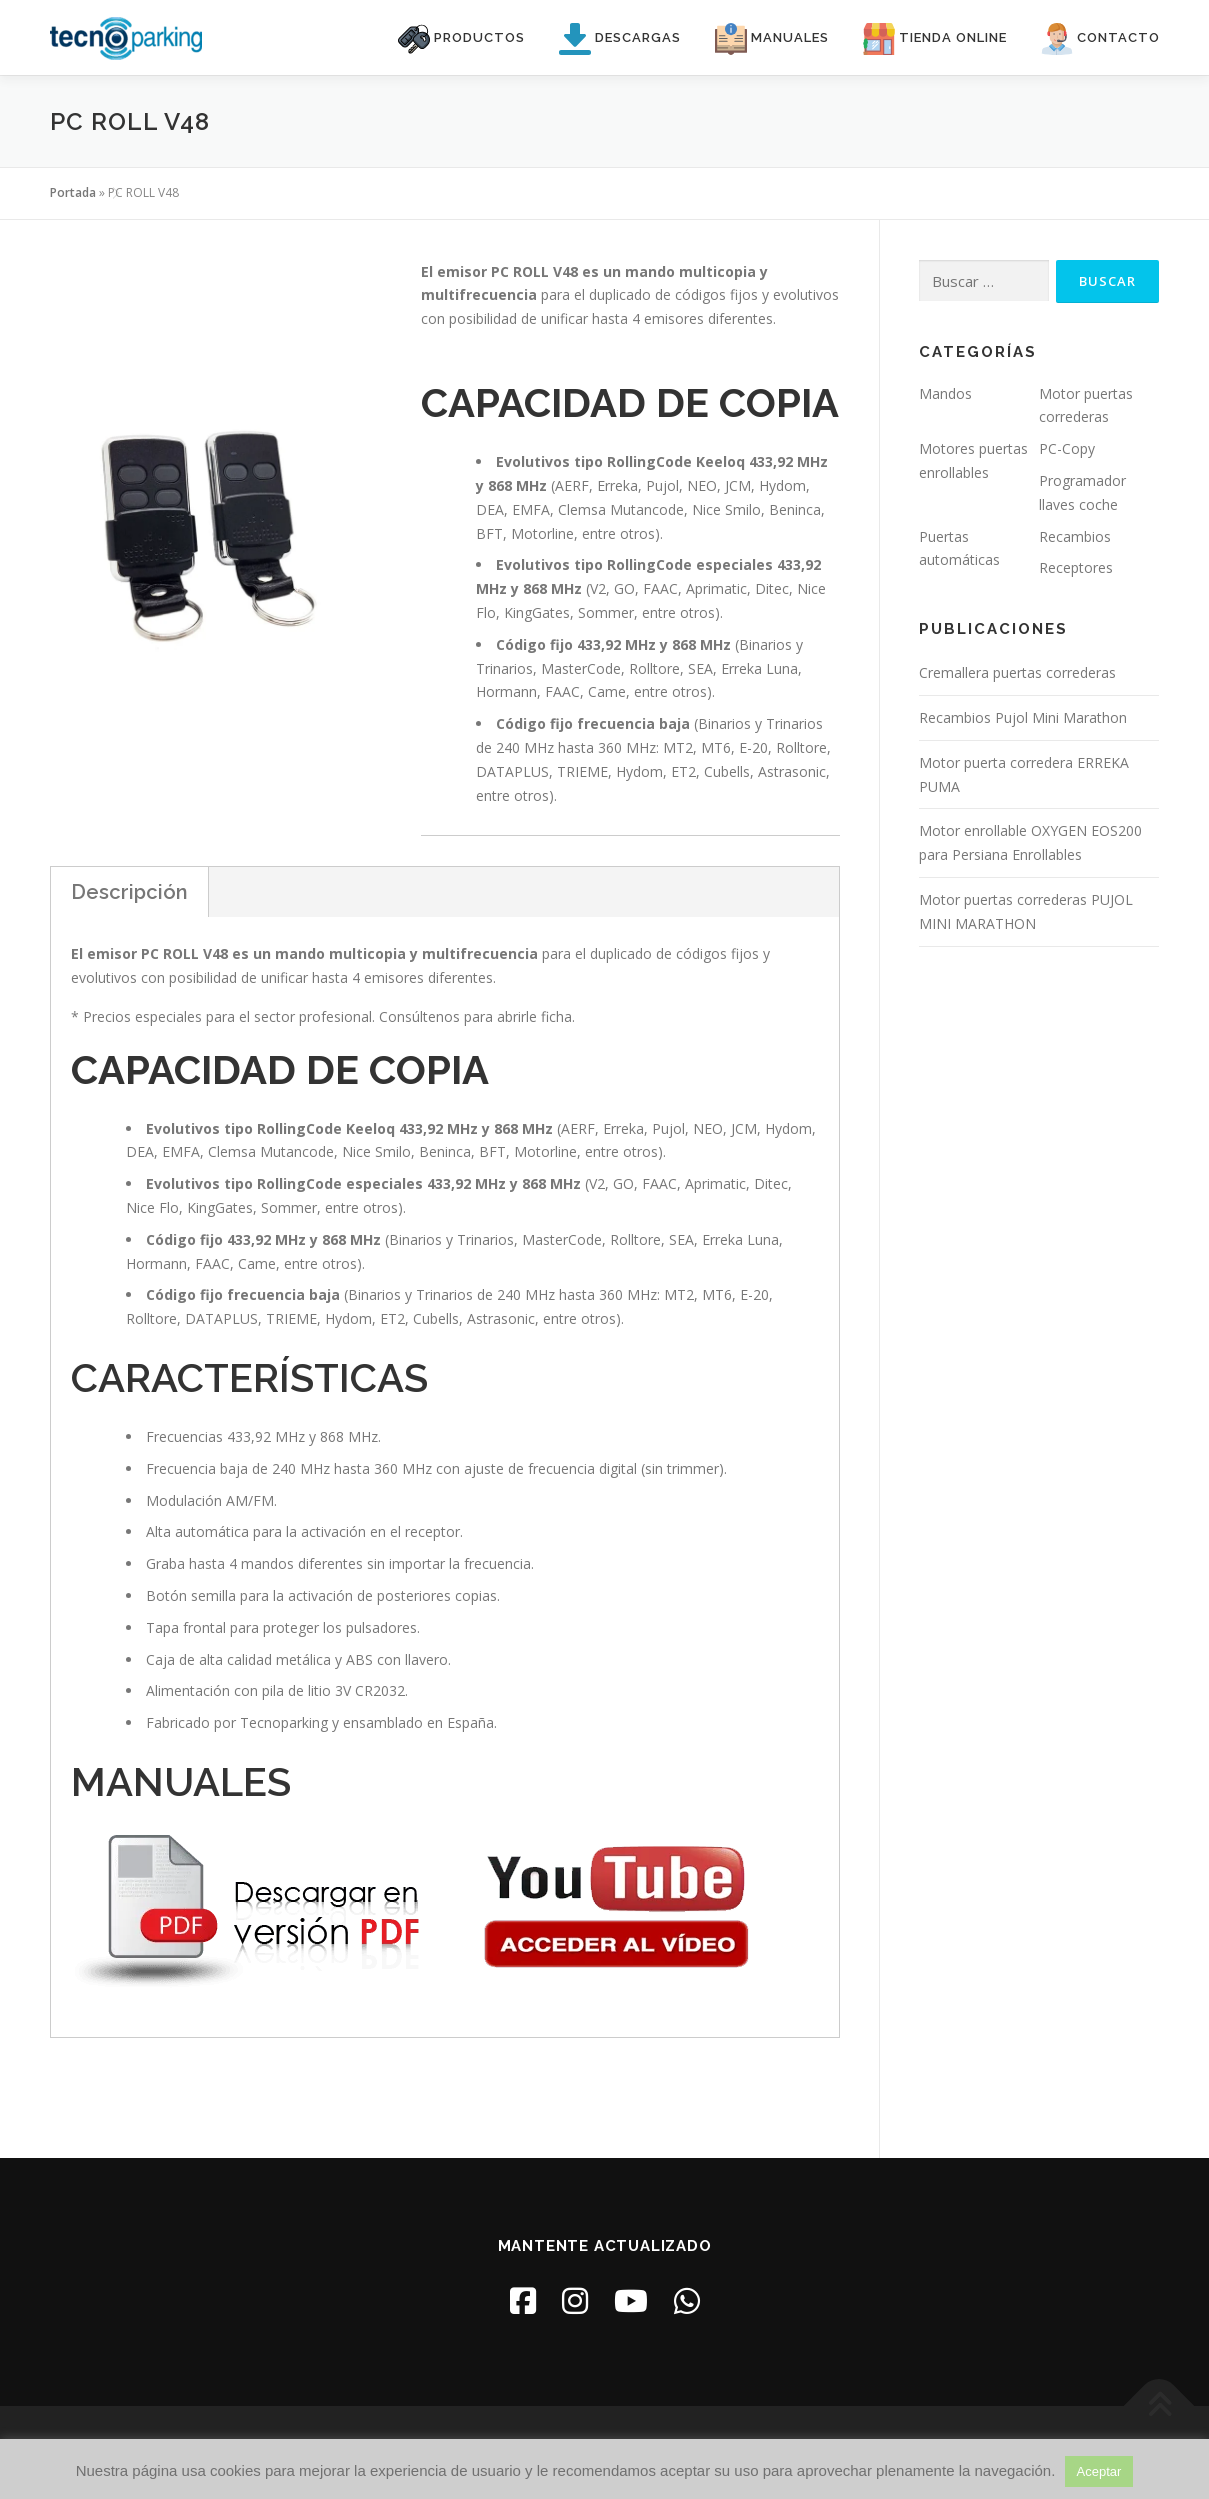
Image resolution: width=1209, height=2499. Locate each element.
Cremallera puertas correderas (1017, 672)
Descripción (129, 892)
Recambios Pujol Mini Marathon (1023, 717)
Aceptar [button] (1099, 2471)
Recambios (1075, 536)
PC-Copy (1067, 448)
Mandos (945, 393)
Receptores (1076, 567)
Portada (73, 192)
